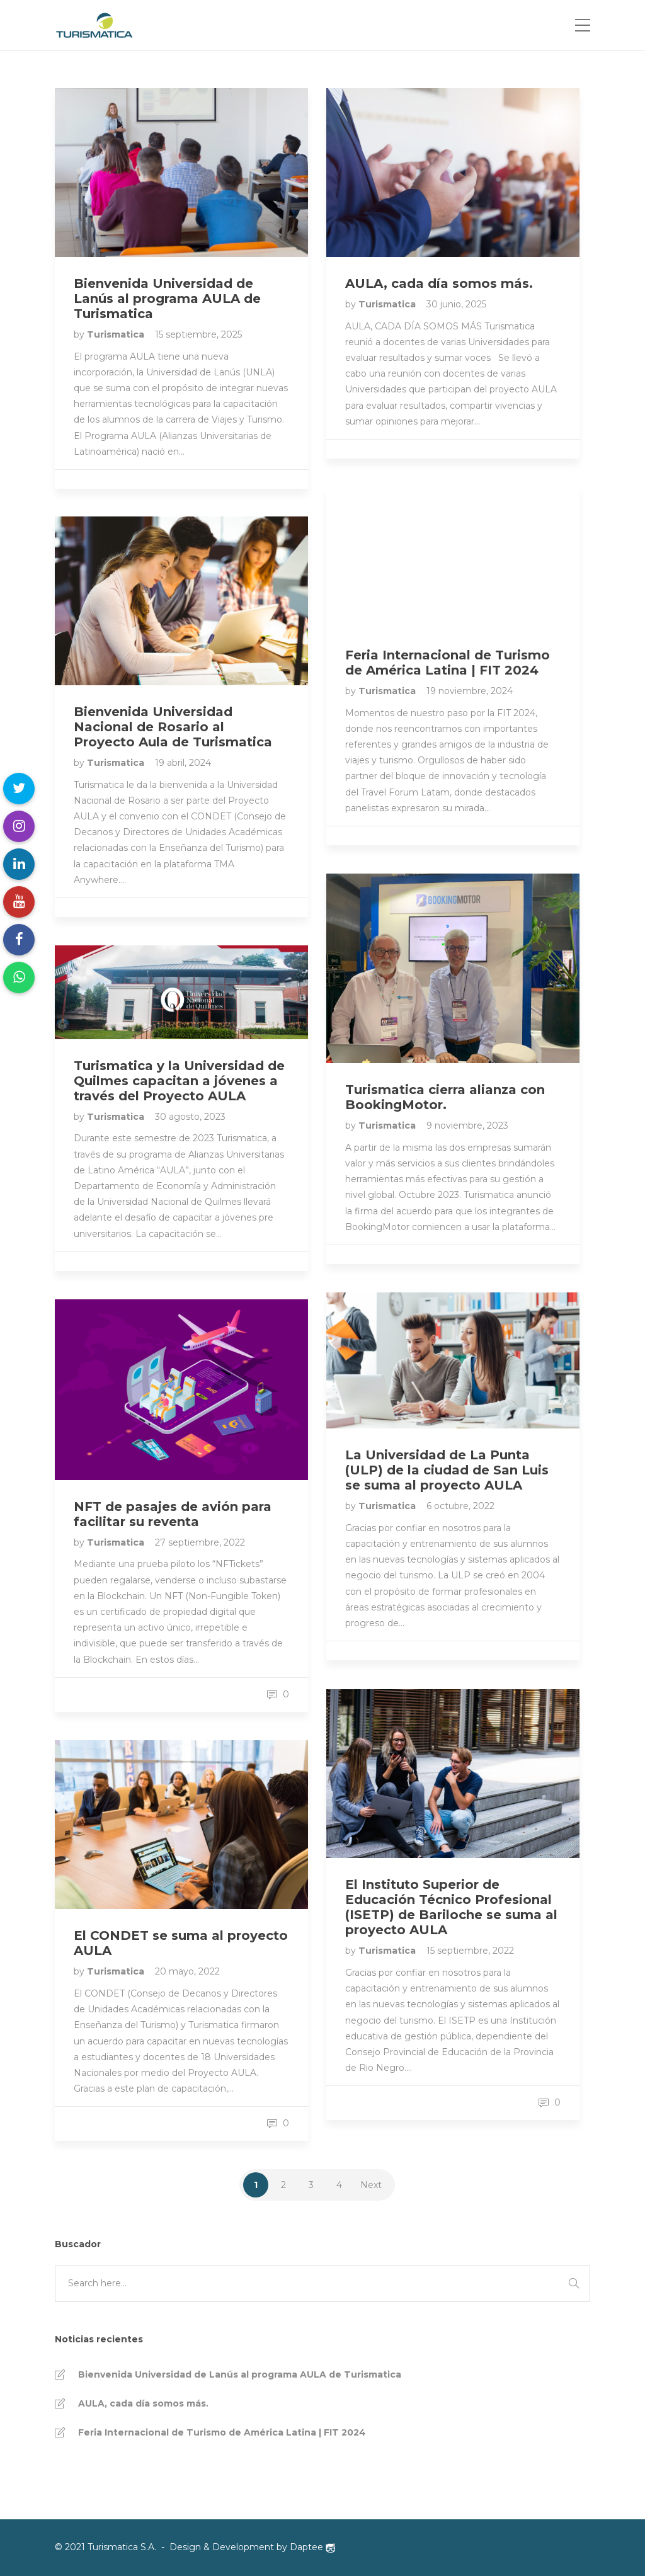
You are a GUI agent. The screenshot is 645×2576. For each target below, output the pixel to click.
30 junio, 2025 (456, 304)
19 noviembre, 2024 (469, 691)
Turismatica (117, 334)
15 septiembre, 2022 (470, 1950)
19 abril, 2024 (183, 762)
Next (371, 2185)
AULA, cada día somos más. (143, 2403)
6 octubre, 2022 (460, 1506)
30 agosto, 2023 (190, 1116)
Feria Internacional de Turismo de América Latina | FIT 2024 (222, 2432)
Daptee (312, 2547)
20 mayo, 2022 (187, 1971)
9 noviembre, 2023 (467, 1125)
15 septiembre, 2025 (198, 334)
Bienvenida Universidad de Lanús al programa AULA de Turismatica (239, 2374)
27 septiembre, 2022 (200, 1542)
